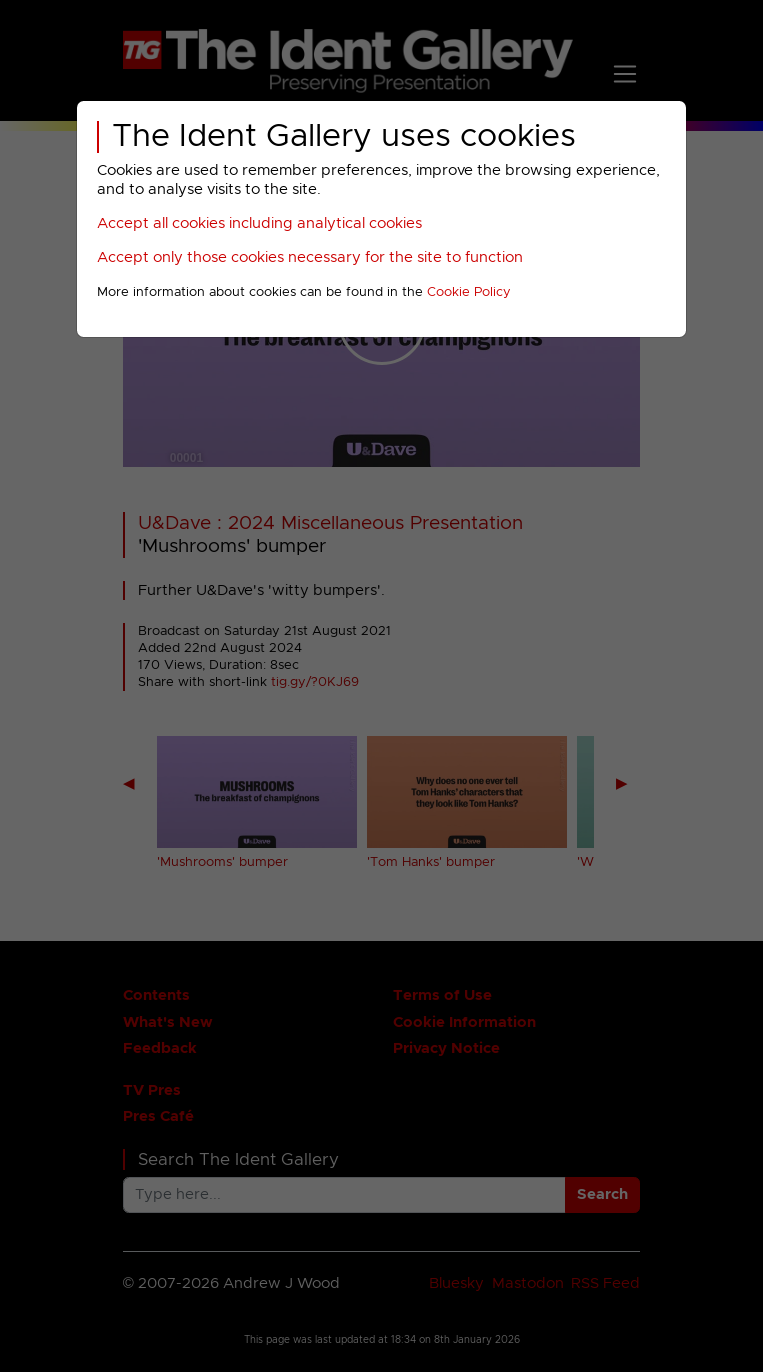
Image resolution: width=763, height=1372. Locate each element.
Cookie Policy (469, 292)
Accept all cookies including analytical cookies (259, 223)
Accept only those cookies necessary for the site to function (310, 257)
